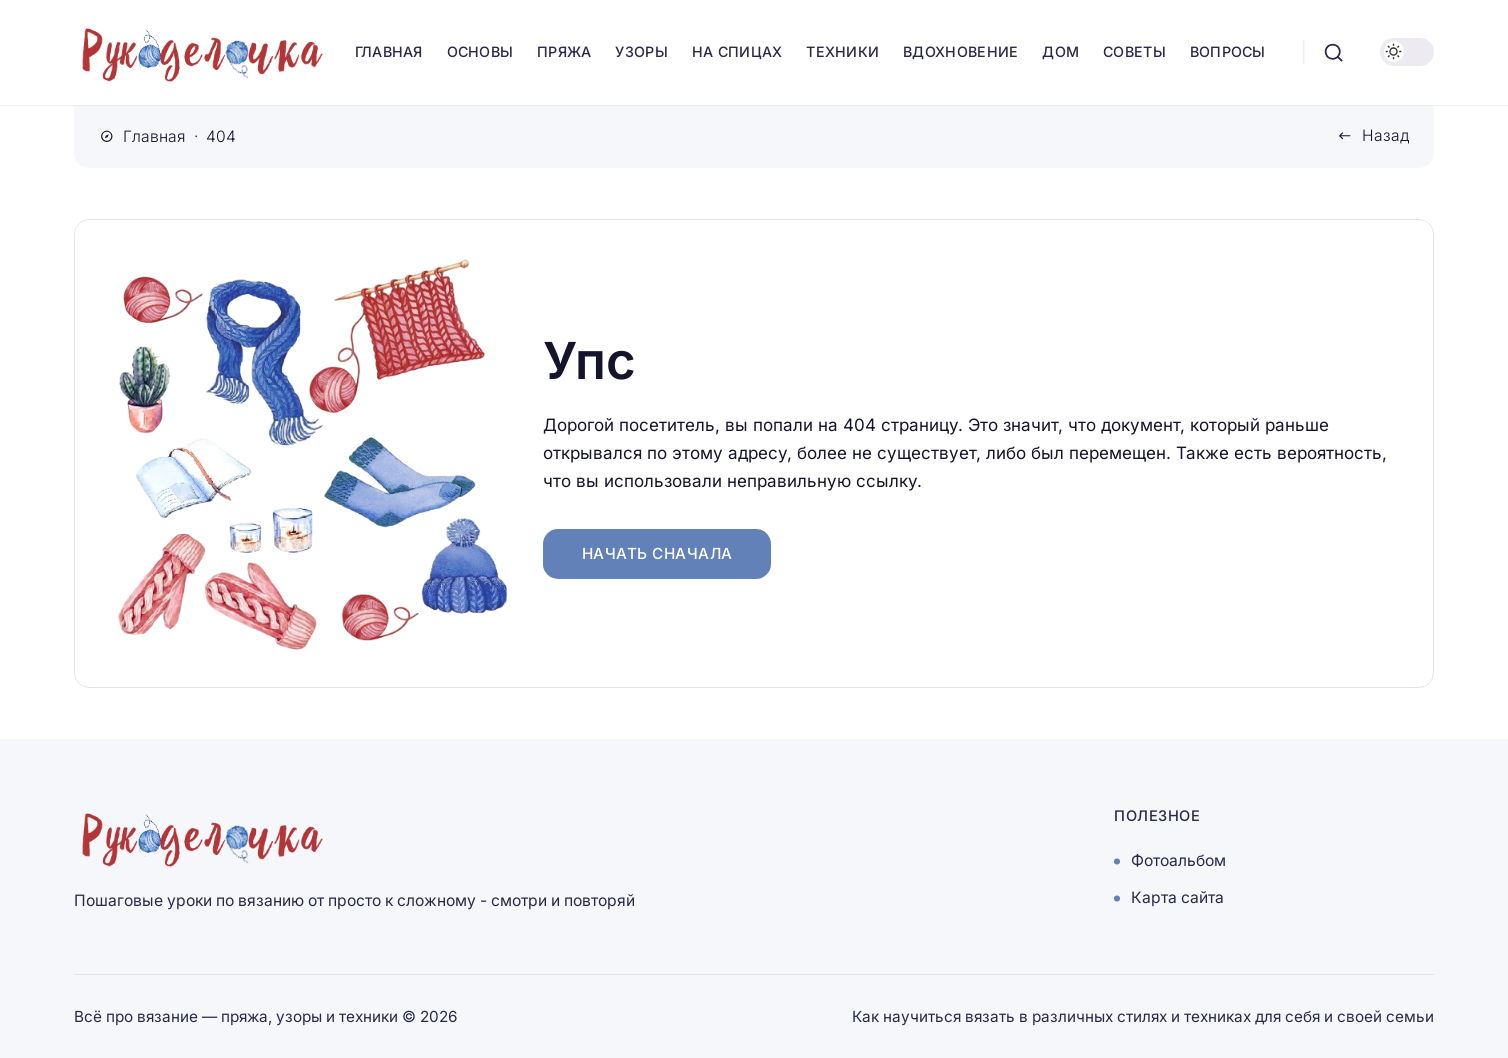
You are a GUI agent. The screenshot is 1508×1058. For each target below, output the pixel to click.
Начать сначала (657, 553)
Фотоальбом (1178, 861)
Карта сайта (1177, 898)
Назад (1385, 135)
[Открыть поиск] (1334, 52)
